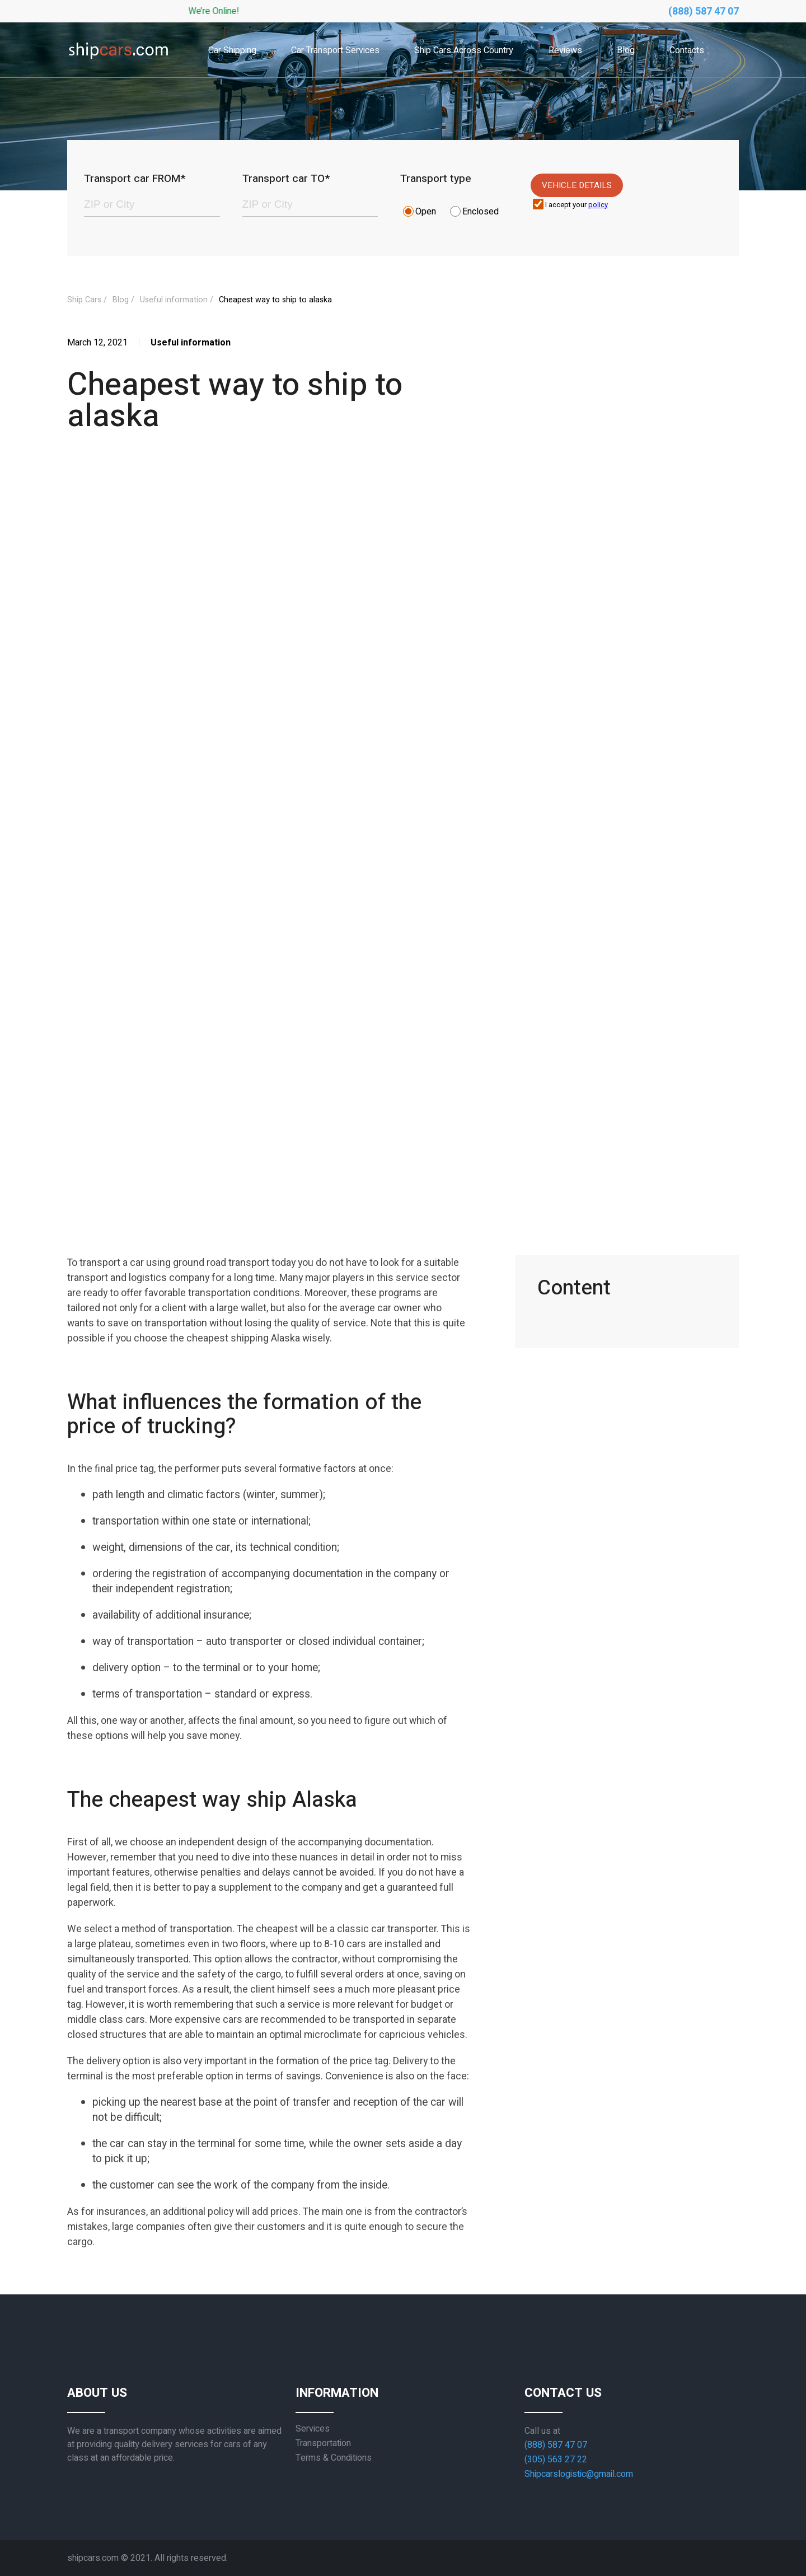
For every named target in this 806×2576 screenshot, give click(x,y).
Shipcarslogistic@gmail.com (578, 2474)
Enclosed (480, 211)
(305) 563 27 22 (555, 2459)
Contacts (686, 50)
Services (313, 2428)
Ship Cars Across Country (463, 50)
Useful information (174, 300)
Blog (626, 50)
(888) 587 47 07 (703, 11)
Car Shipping (232, 50)
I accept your (576, 205)
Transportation (323, 2443)
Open (425, 211)
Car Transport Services (335, 50)
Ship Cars (84, 300)
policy (598, 205)
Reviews (565, 50)
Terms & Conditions (334, 2458)
